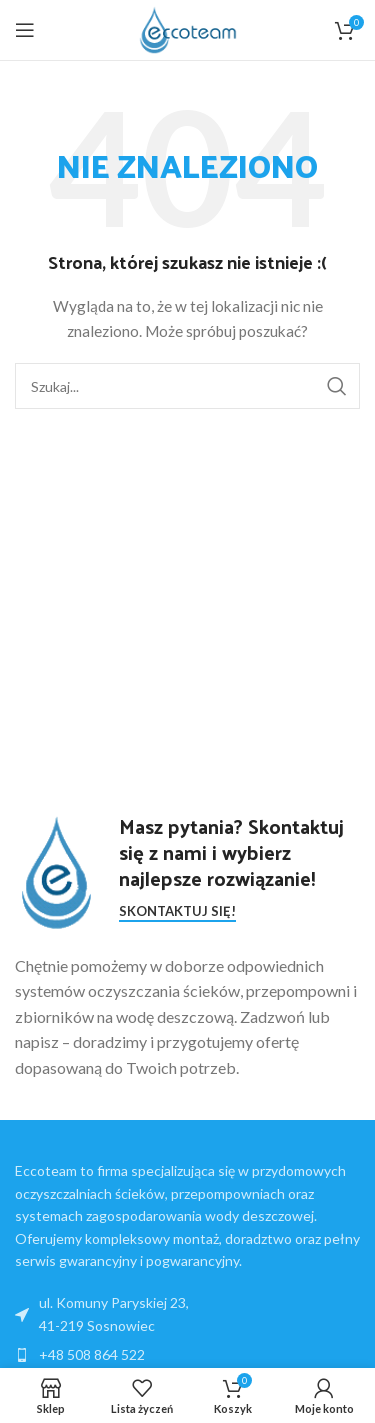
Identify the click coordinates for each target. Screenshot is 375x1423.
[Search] (187, 386)
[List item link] (187, 1355)
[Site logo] (188, 28)
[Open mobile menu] (25, 30)
